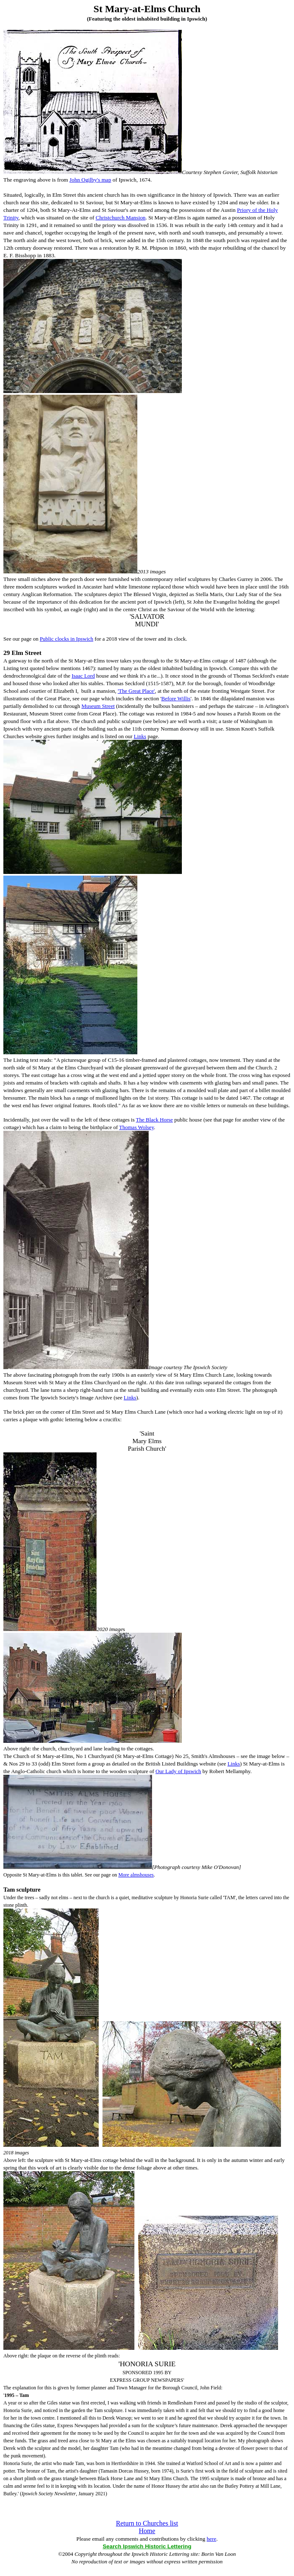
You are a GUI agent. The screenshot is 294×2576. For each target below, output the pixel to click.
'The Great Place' (136, 691)
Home (147, 2530)
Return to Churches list (147, 2523)
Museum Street (98, 706)
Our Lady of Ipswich (178, 1771)
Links (140, 736)
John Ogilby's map (90, 180)
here (211, 2539)
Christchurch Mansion (121, 217)
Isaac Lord (82, 676)
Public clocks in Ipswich (66, 639)
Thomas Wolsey (136, 1127)
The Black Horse (154, 1119)
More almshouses (136, 1875)
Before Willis (176, 698)
